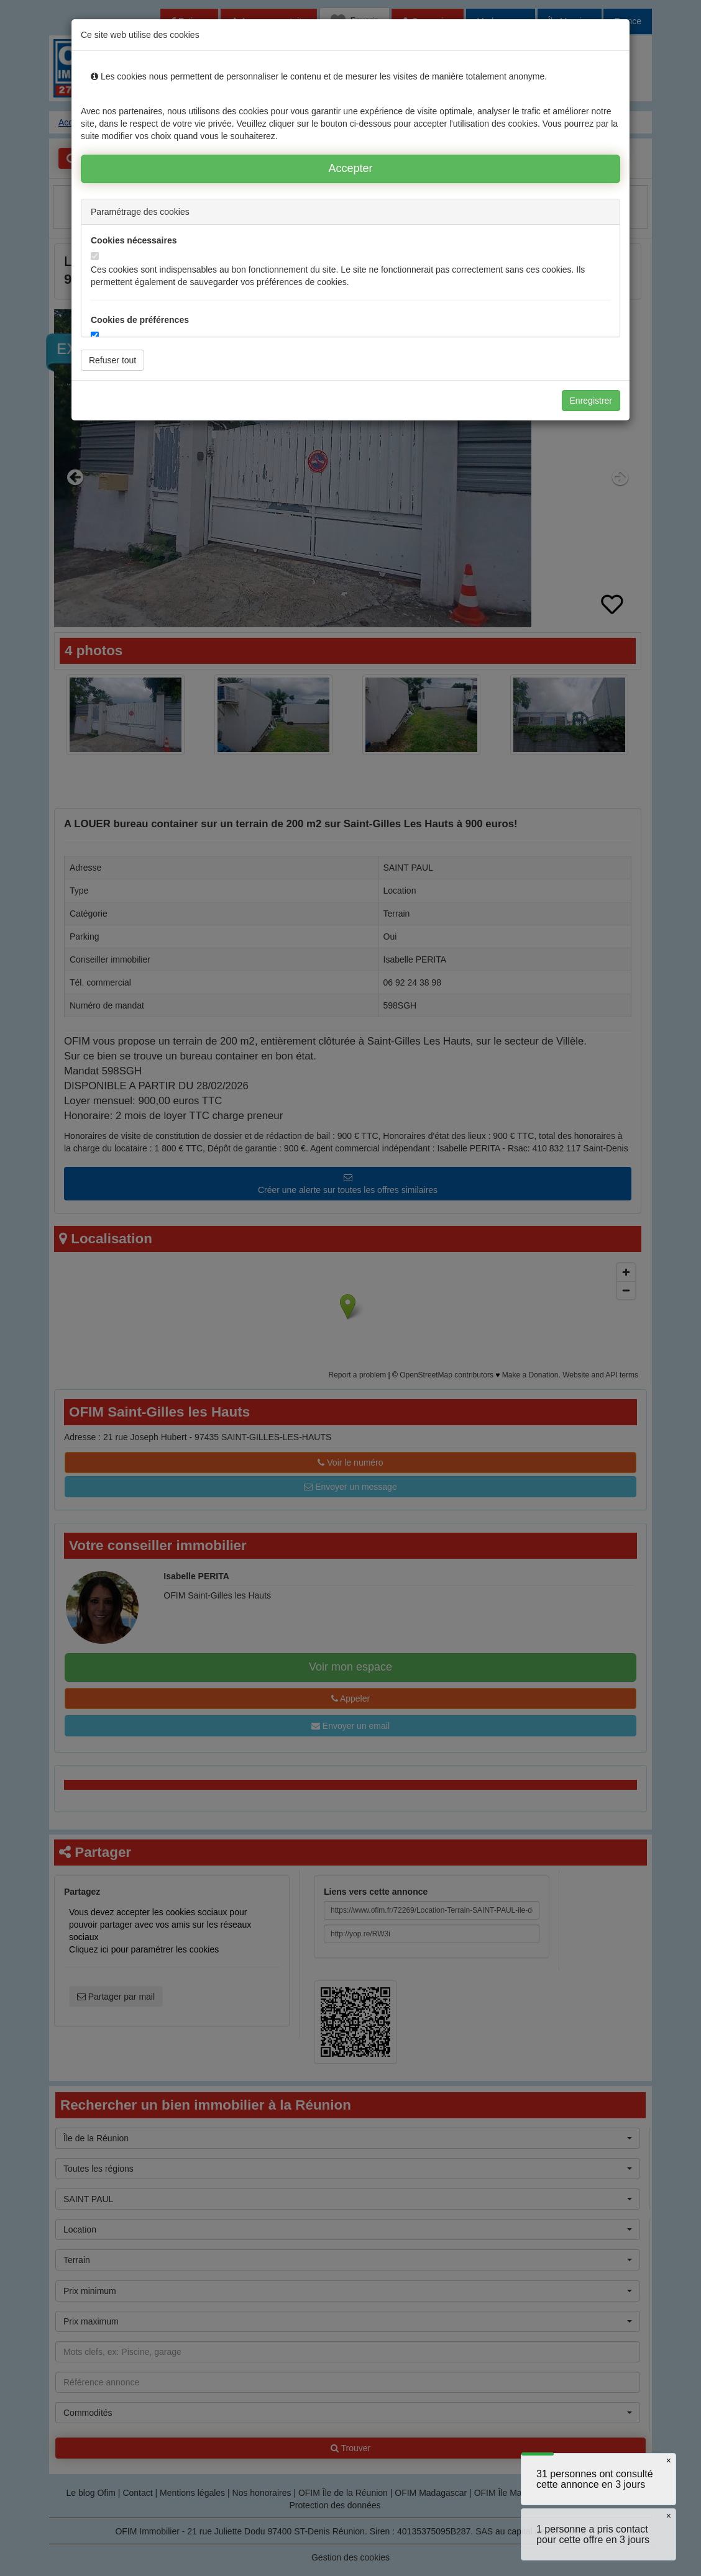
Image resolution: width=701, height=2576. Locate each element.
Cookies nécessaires (134, 240)
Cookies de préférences (140, 320)
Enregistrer (591, 401)
